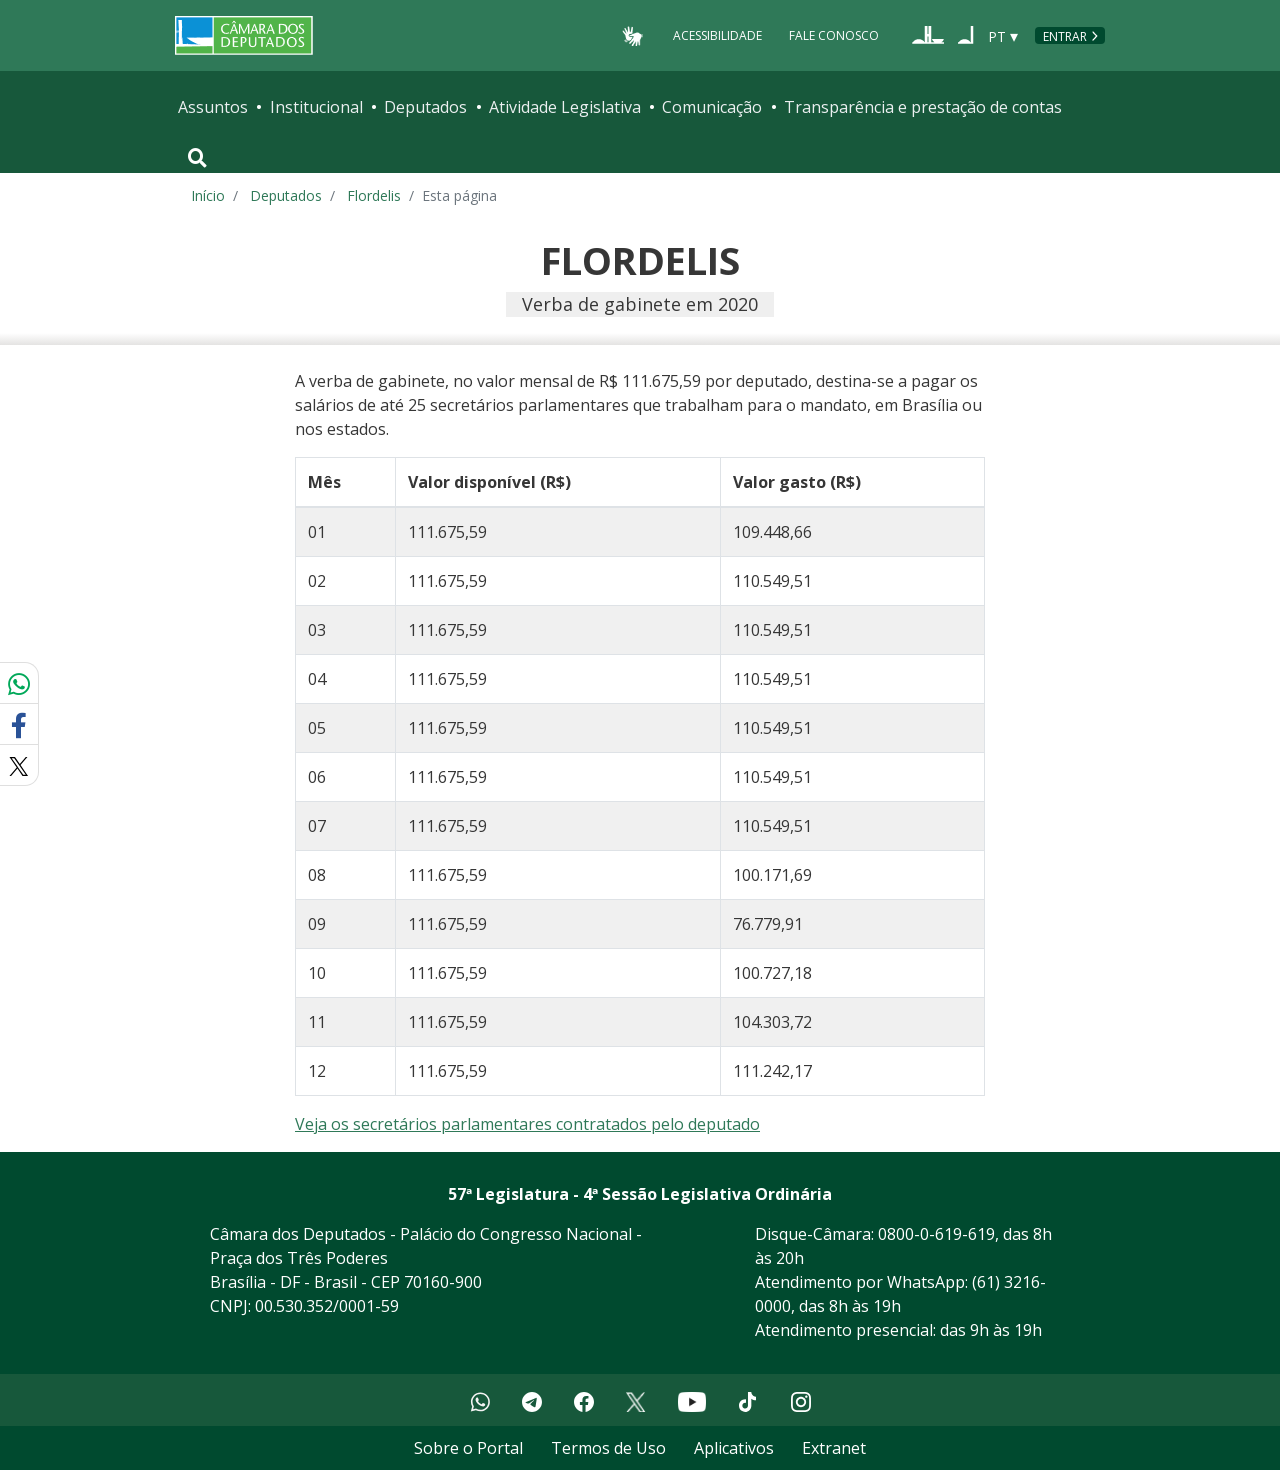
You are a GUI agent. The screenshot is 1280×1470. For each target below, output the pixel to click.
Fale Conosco (834, 35)
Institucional (316, 107)
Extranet (834, 1448)
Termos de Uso (608, 1448)
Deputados (425, 107)
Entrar (1065, 36)
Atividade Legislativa (565, 107)
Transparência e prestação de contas (923, 107)
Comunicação (712, 107)
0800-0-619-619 (936, 1234)
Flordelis (374, 195)
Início (208, 195)
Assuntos (213, 107)
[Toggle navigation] (197, 158)
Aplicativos (734, 1448)
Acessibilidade (717, 35)
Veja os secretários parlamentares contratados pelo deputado (527, 1124)
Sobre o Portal (468, 1448)
